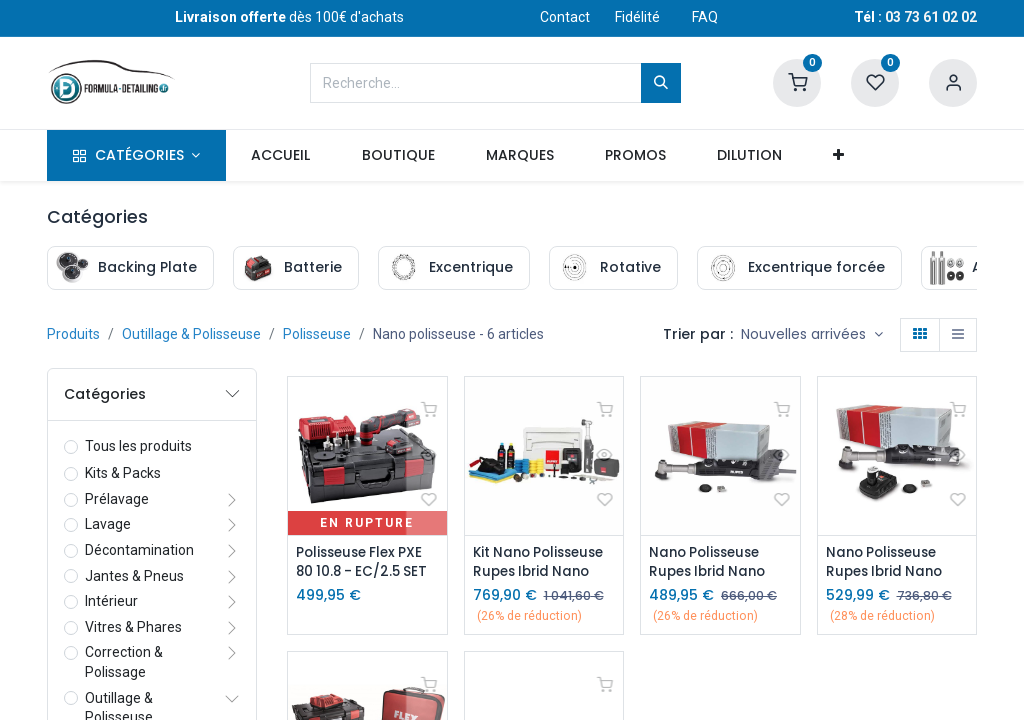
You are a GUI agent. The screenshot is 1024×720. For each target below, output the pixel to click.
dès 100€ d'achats (289, 17)
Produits (73, 334)
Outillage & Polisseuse (191, 334)
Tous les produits (138, 446)
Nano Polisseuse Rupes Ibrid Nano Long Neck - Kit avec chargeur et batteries (889, 563)
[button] (839, 156)
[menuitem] (281, 156)
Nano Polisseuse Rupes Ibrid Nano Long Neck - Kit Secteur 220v (711, 563)
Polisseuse (317, 334)
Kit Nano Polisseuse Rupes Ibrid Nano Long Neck (543, 563)
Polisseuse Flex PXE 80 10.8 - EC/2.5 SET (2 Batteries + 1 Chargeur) (365, 563)
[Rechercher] (661, 83)
